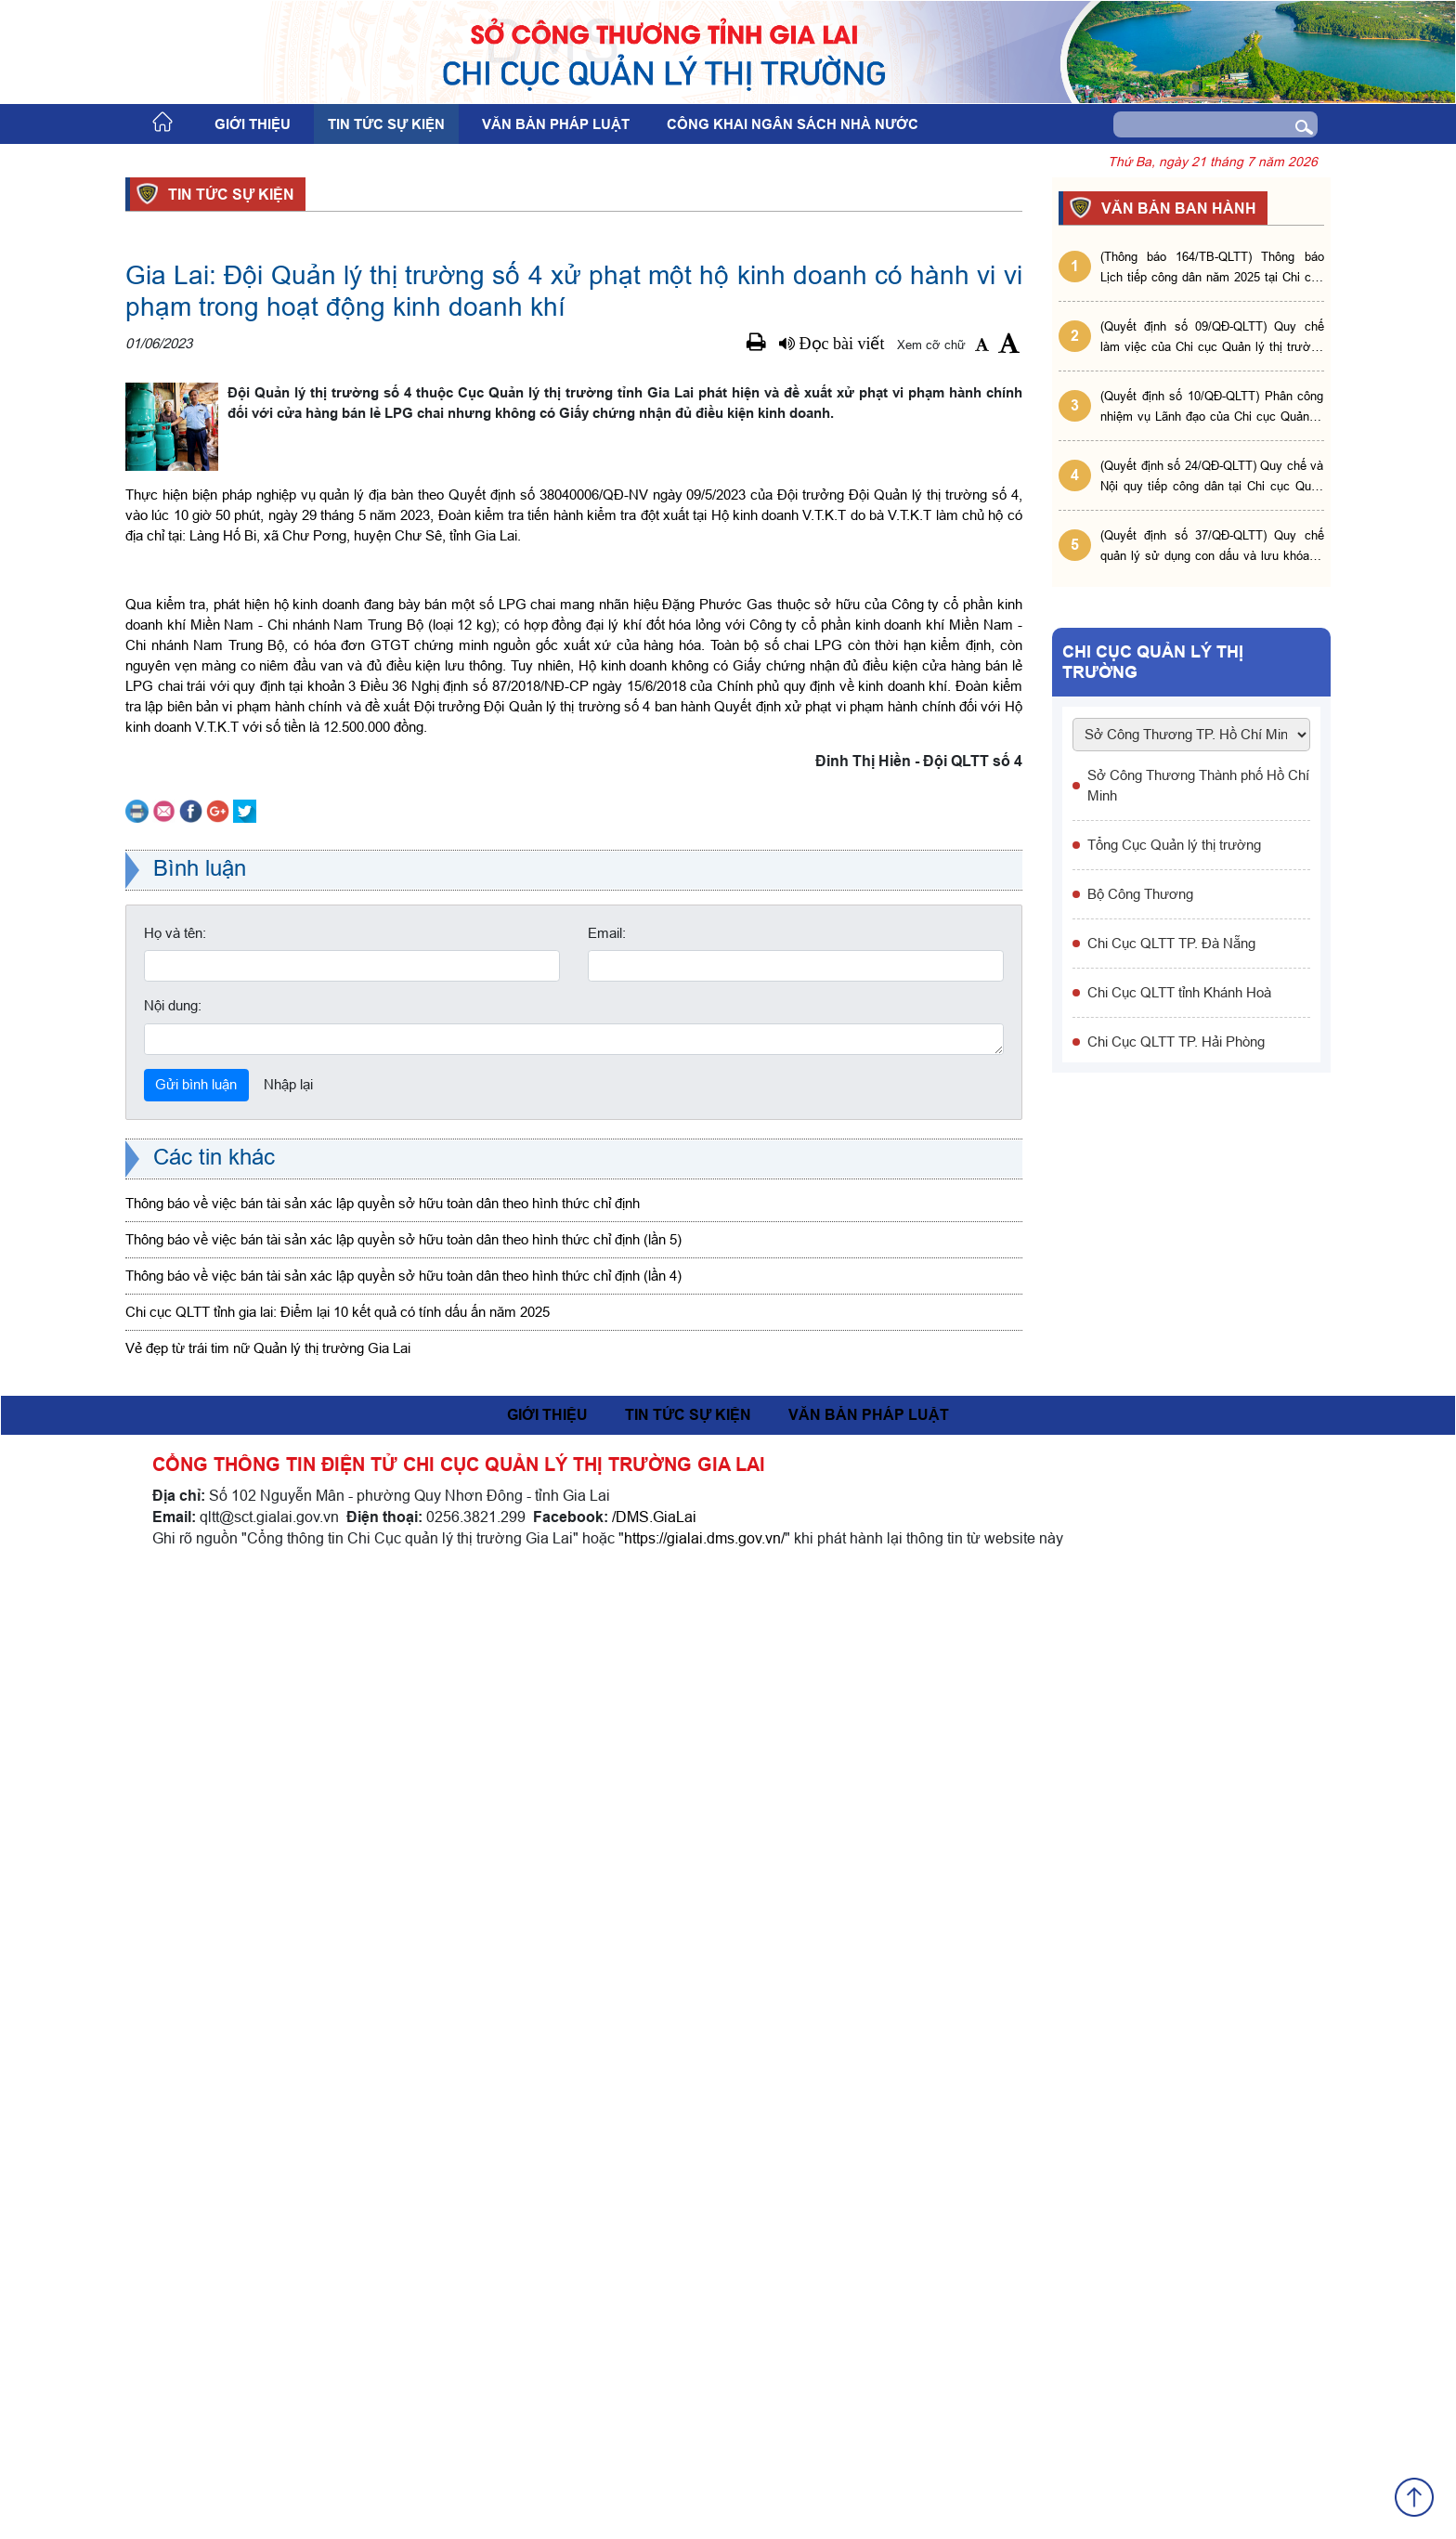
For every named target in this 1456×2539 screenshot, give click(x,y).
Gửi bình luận (196, 2056)
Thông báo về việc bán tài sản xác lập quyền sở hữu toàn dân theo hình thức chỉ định (382, 2175)
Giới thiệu (252, 124)
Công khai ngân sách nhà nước (792, 124)
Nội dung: (173, 1977)
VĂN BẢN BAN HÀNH (1176, 208)
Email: (607, 1904)
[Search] (1187, 124)
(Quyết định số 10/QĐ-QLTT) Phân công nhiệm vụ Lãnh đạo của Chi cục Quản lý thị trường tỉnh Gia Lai (1212, 407)
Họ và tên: (175, 1904)
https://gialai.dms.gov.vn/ (704, 2509)
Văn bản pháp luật (556, 124)
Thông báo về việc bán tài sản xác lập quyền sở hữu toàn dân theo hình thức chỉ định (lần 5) (403, 2212)
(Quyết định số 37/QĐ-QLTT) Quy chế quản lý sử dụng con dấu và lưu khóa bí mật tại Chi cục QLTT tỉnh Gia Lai (1212, 546)
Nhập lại (288, 2056)
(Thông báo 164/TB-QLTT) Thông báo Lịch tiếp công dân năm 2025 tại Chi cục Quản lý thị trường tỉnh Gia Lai (1212, 268)
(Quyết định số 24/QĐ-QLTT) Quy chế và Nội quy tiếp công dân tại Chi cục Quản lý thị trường (1212, 477)
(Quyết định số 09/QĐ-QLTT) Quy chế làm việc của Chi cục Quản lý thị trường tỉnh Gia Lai (1212, 338)
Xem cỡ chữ (931, 344)
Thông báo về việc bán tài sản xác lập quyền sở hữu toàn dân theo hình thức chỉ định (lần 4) (403, 2248)
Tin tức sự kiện (386, 124)
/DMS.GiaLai (654, 2488)
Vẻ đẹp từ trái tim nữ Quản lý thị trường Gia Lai (267, 2320)
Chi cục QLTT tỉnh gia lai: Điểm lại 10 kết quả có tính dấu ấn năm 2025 (337, 2284)
